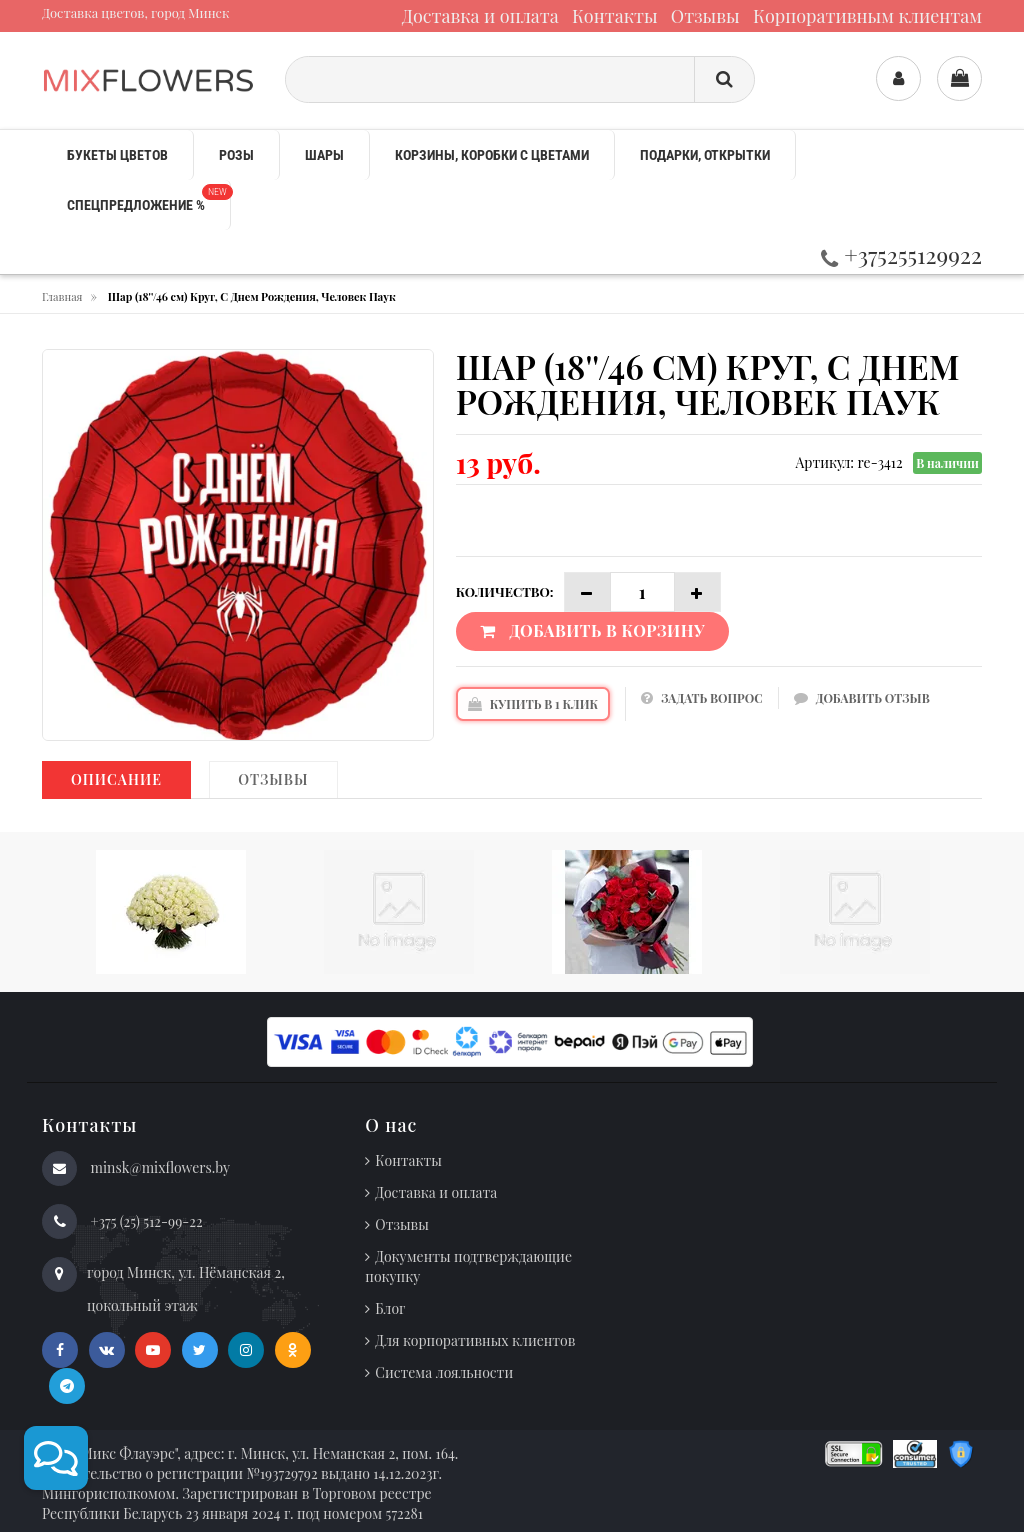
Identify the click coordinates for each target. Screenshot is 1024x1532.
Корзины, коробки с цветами (492, 155)
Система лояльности (444, 1372)
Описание (116, 779)
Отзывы (705, 16)
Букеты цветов (117, 155)
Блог (390, 1308)
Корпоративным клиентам (867, 16)
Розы (236, 155)
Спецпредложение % (148, 198)
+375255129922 (901, 254)
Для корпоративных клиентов (475, 1340)
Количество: (505, 591)
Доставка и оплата (480, 16)
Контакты (615, 16)
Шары (324, 155)
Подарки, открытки (705, 155)
